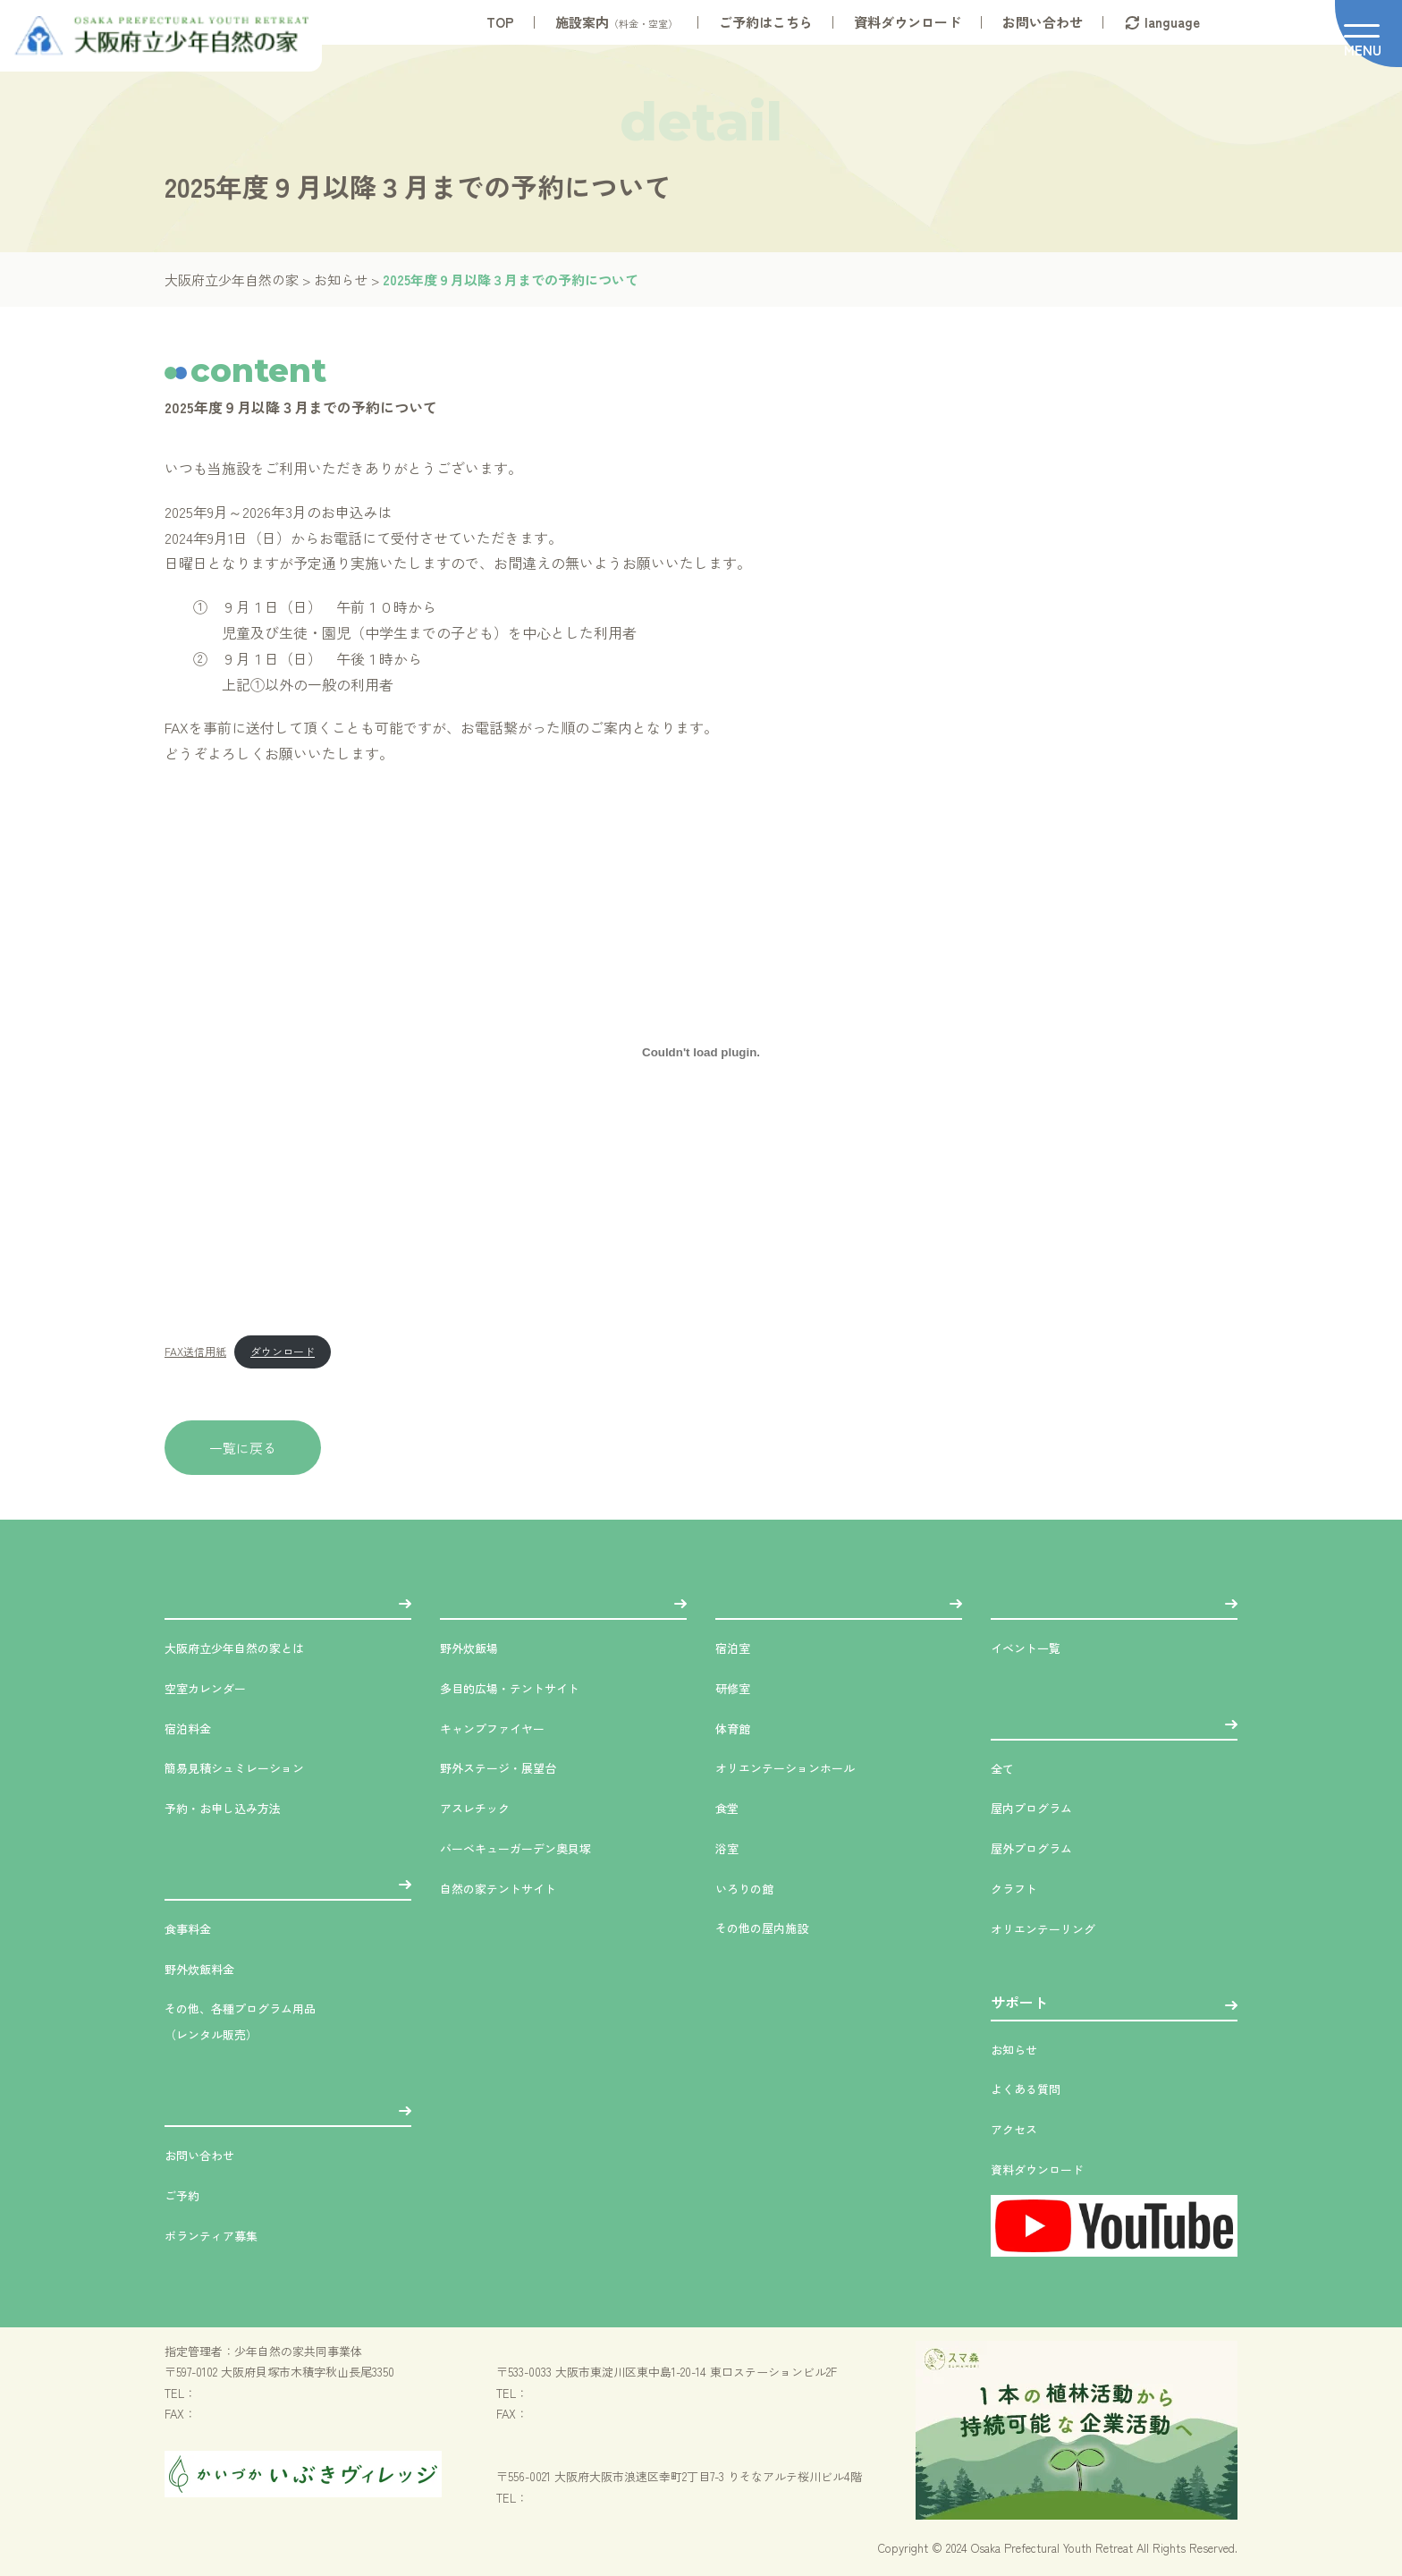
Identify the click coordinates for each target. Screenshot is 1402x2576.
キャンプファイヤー (504, 1727)
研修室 (736, 1687)
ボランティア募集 (222, 2234)
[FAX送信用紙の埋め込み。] (701, 1052)
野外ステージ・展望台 (511, 1766)
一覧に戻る (242, 1447)
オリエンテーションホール (801, 1766)
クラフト (1019, 1887)
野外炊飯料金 (207, 1968)
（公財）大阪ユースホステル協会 (583, 2351)
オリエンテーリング (1055, 1927)
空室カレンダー (215, 1687)
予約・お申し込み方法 (236, 1807)
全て (1005, 1767)
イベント (1019, 1600)
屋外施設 (468, 1600)
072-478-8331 (227, 2393)
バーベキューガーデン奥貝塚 (533, 1847)
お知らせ (1019, 2048)
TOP (500, 22)
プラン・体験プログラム (1069, 1721)
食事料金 (193, 1927)
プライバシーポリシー (223, 2547)
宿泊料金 (193, 1727)
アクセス (1019, 2128)
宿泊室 (736, 1646)
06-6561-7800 (561, 2497)
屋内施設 (744, 1600)
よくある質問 (1034, 2087)
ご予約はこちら (766, 22)
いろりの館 (751, 1887)
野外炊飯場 (475, 1646)
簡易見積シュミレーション (250, 1766)
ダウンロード (282, 1351)
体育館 (736, 1727)
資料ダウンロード (907, 22)
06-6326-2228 (559, 2393)
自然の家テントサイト (511, 1887)
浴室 (729, 1847)
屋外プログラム (1041, 1847)
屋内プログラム (1041, 1807)
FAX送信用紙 (195, 1351)
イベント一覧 (1034, 1646)
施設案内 (616, 22)
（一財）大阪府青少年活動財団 (577, 2455)
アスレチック (483, 1807)
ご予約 (186, 2194)
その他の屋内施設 (772, 1926)
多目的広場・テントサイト (526, 1687)
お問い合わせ (1042, 22)
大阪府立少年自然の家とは (250, 1646)
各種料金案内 (207, 1881)
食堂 (729, 1807)
